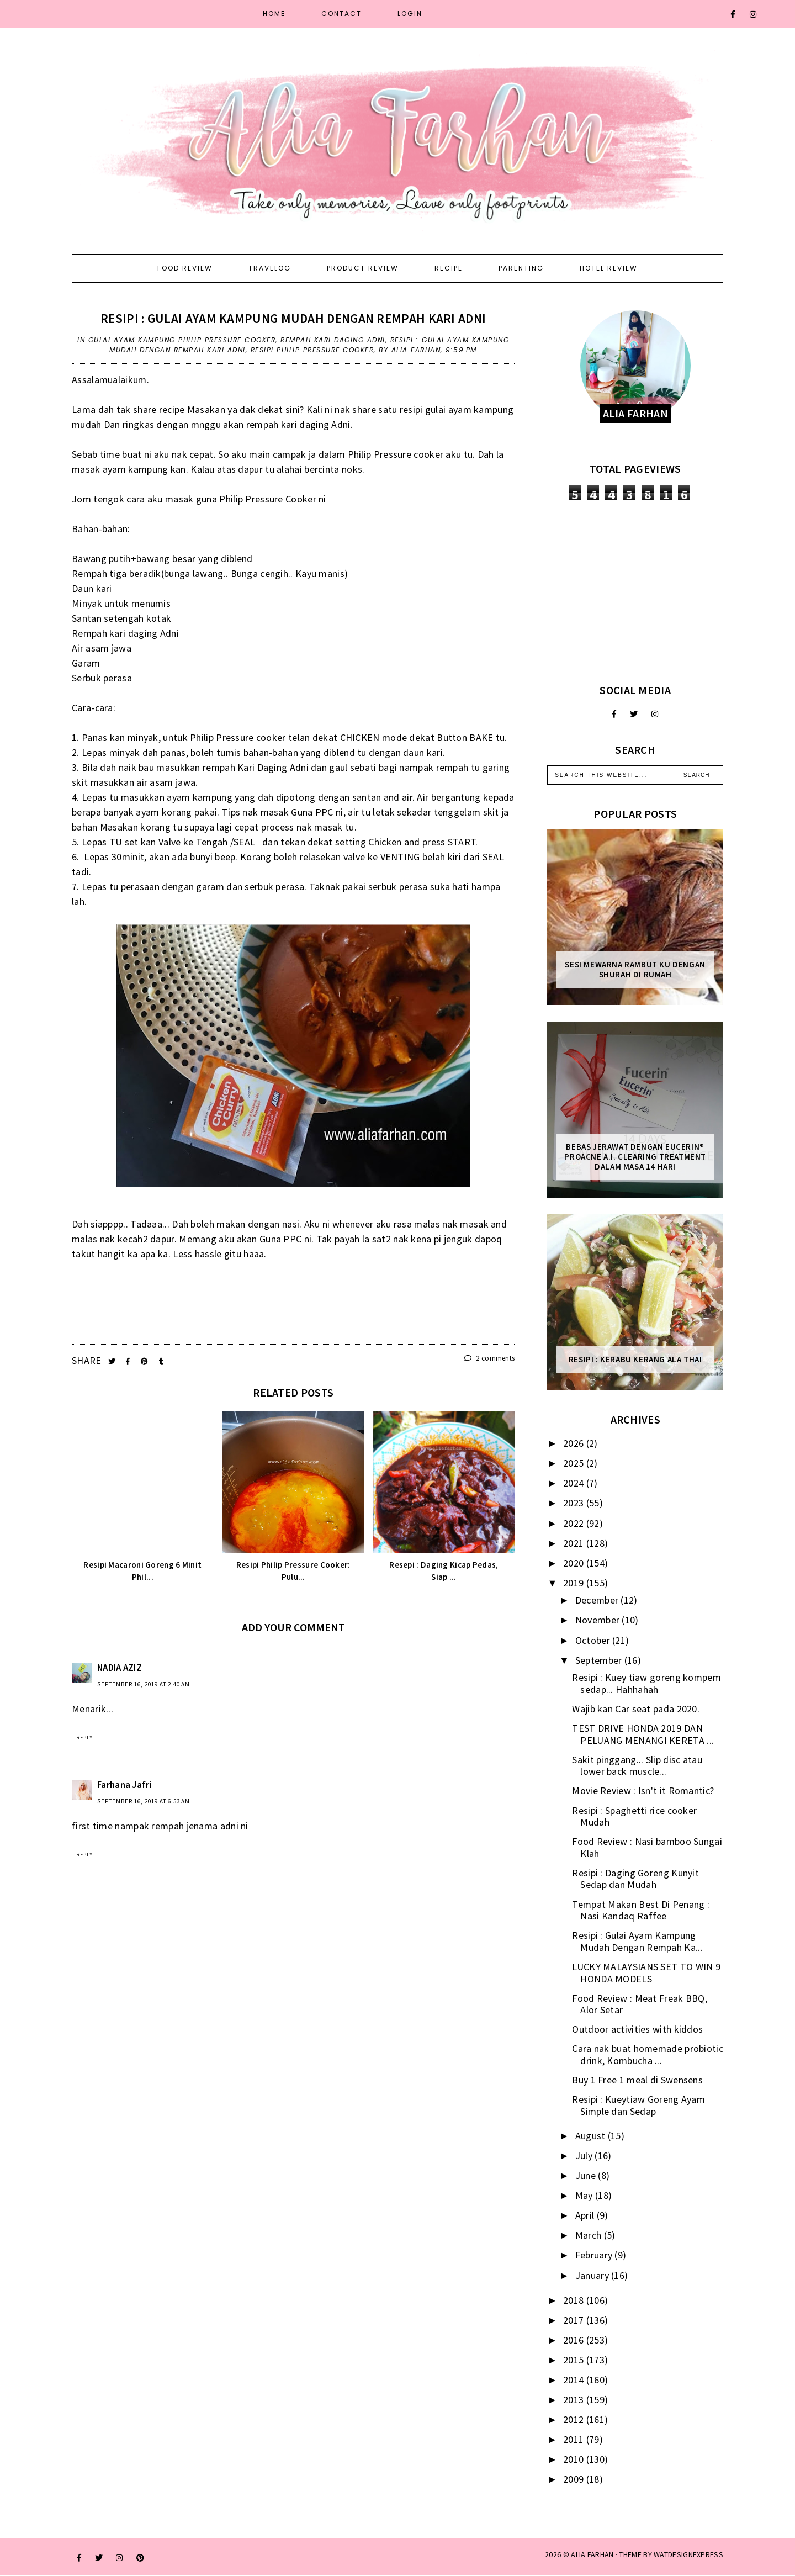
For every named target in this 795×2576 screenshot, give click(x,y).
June (586, 2175)
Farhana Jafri (124, 1785)
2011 (574, 2439)
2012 (574, 2419)
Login (410, 13)
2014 (574, 2379)
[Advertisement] (635, 592)
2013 (574, 2399)
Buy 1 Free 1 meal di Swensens (637, 2080)
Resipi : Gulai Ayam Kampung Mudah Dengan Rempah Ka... (637, 1941)
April (586, 2215)
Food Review (185, 268)
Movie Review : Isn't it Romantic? (643, 1790)
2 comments (489, 1358)
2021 (574, 1543)
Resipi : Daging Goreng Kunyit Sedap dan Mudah (635, 1878)
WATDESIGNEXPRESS (688, 2554)
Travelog (269, 268)
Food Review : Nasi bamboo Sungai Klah (647, 1847)
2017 (574, 2320)
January (593, 2275)
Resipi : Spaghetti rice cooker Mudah (634, 1816)
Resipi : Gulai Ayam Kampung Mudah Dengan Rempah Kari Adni (293, 318)
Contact (341, 13)
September (599, 1660)
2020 (574, 1563)
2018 (574, 2300)
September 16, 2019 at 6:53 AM (143, 1801)
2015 (574, 2359)
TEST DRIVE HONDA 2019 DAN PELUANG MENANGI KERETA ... (643, 1734)
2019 (574, 1583)
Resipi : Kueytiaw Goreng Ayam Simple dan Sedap (638, 2105)
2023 (574, 1502)
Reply (84, 1737)
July (585, 2155)
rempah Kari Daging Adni (332, 340)
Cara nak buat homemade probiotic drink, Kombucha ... (647, 2054)
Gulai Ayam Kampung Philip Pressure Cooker (182, 340)
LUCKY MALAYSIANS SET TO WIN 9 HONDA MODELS (646, 1972)
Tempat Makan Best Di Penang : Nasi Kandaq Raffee (640, 1910)
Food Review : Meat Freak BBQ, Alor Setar (639, 2004)
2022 (574, 1523)
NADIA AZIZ (119, 1668)
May (585, 2195)
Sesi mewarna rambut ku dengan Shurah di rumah (635, 970)
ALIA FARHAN (592, 2554)
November (598, 1620)
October (593, 1640)
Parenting (521, 268)
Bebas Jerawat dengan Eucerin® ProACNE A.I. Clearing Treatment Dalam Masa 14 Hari (635, 1157)
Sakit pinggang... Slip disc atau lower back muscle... (637, 1765)
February (595, 2255)
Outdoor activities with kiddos (637, 2029)
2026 (574, 1443)
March (589, 2235)
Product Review (363, 268)
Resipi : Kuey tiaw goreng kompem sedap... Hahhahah (646, 1683)
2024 (574, 1483)
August (591, 2135)
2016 (574, 2340)
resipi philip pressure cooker (312, 350)
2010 (574, 2459)
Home (274, 13)
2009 (574, 2479)
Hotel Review (609, 268)
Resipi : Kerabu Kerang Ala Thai (635, 1359)
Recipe (448, 268)
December (598, 1600)
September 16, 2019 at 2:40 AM (143, 1684)
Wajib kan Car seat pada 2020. (635, 1708)
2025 (574, 1463)
